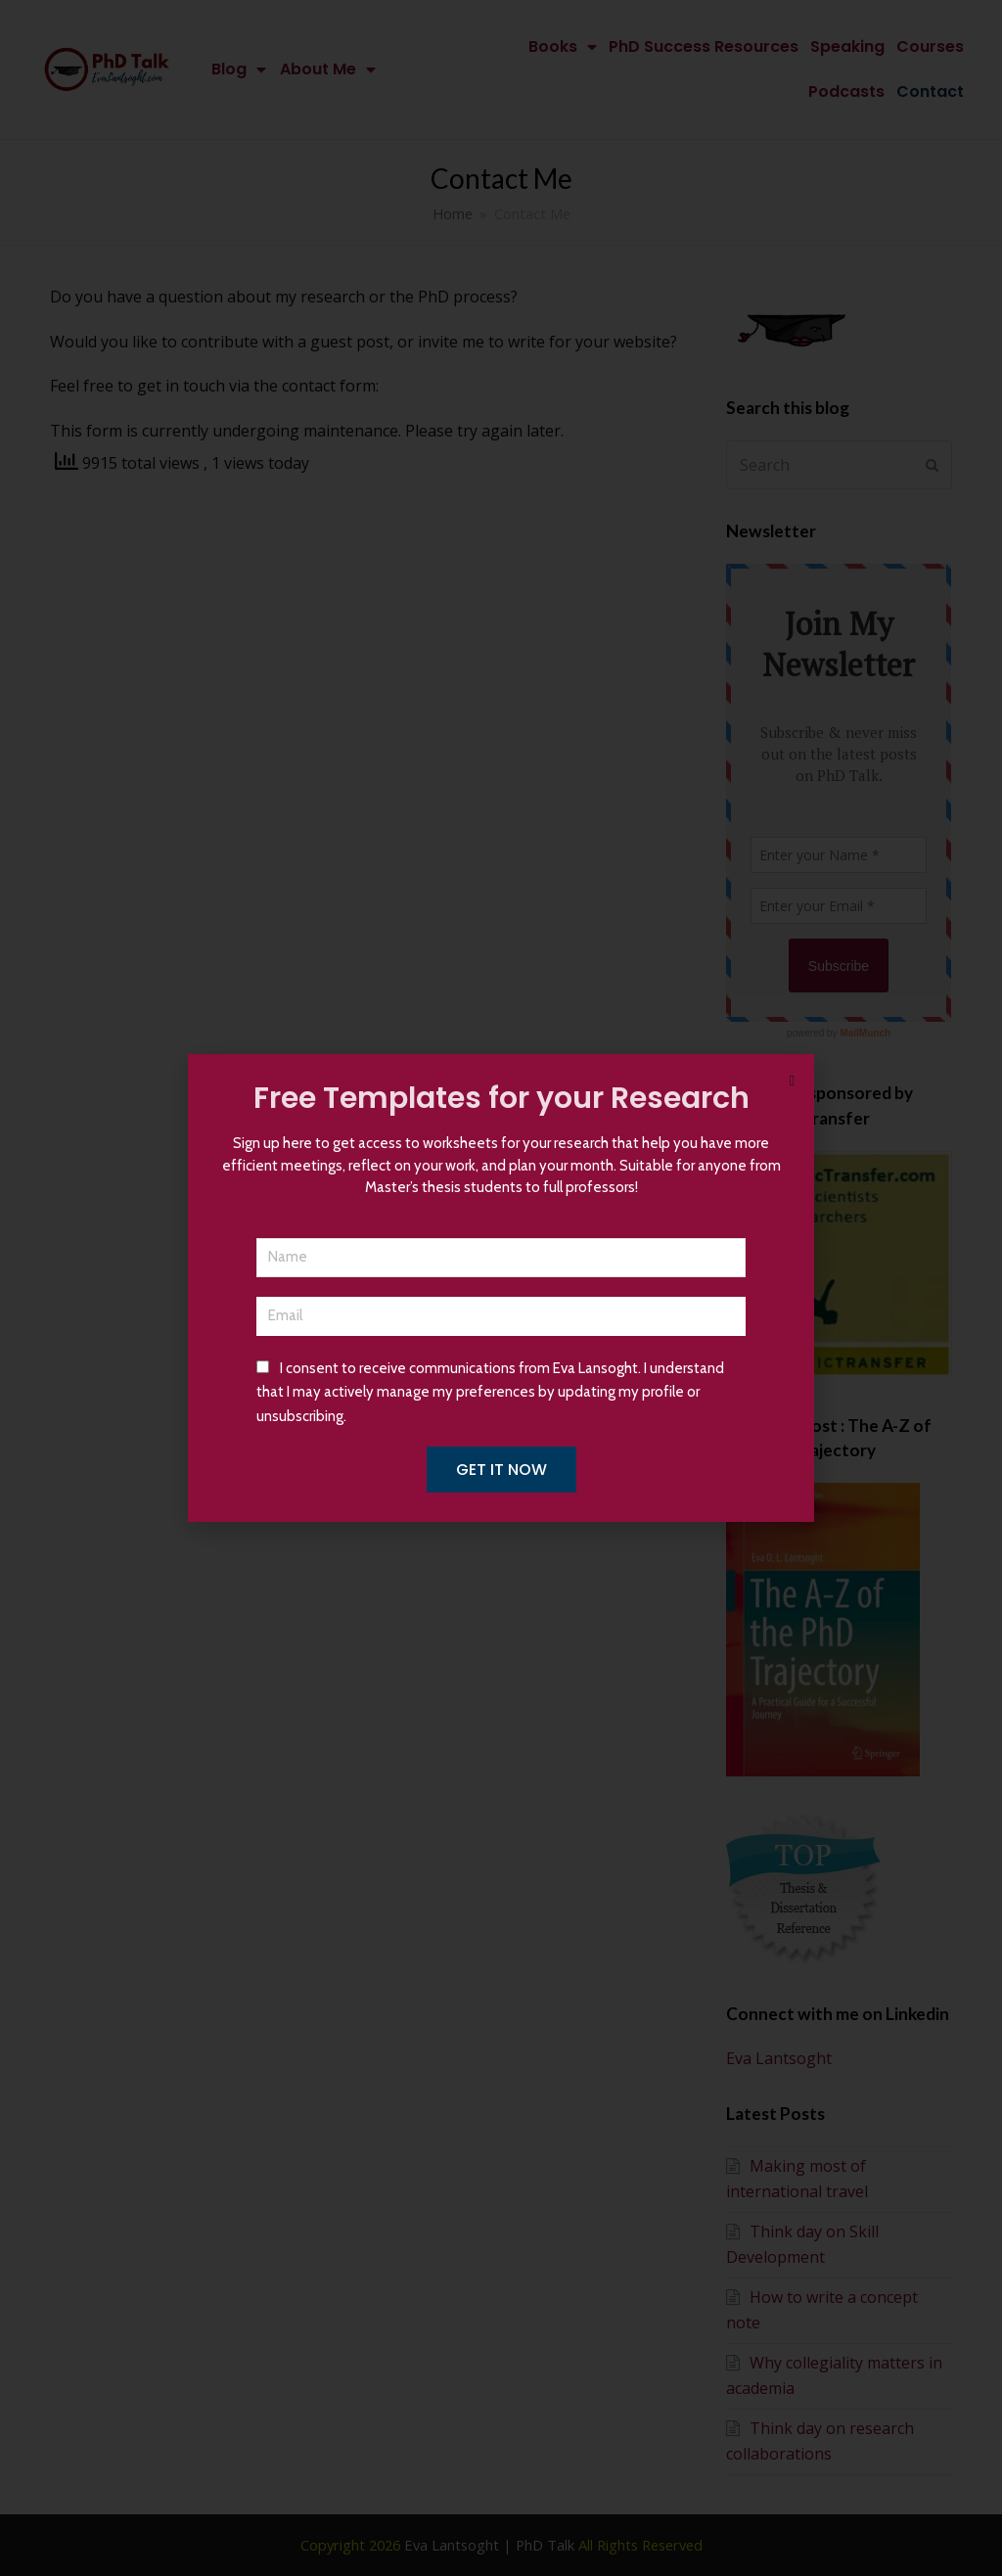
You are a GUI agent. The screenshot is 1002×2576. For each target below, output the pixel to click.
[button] (792, 1081)
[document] (501, 1288)
